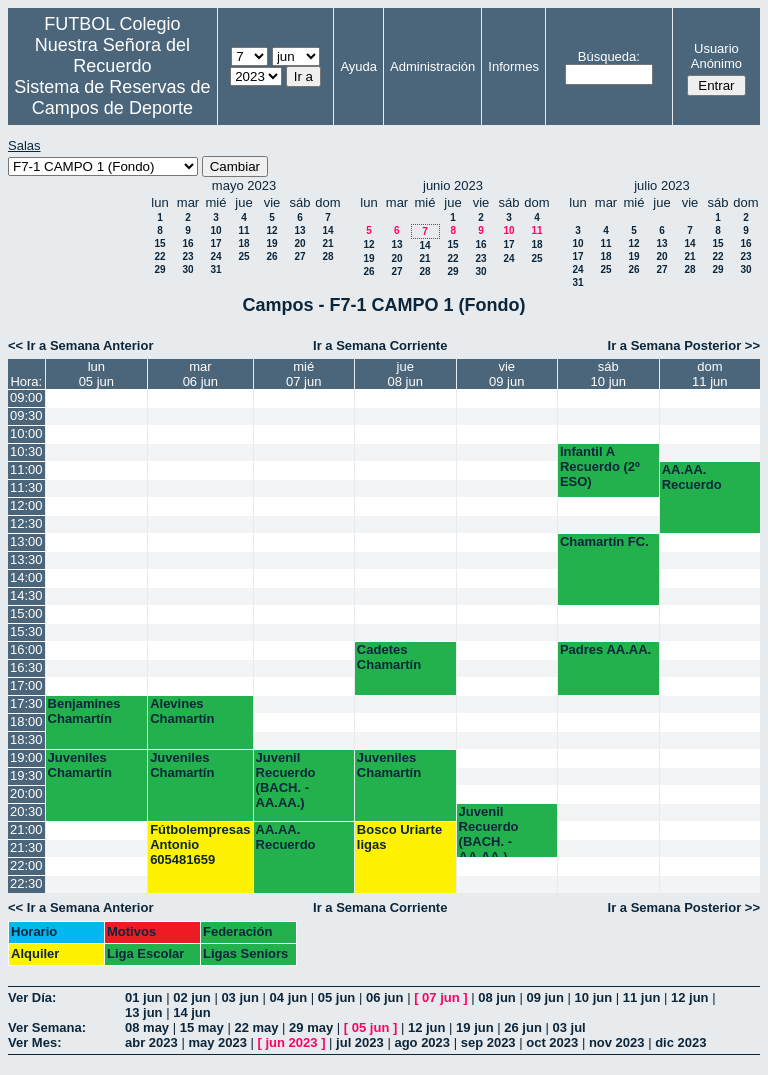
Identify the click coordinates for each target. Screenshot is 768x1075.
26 (271, 256)
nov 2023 (617, 1042)
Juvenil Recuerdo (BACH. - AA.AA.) (286, 780)
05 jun (337, 997)
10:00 (26, 433)
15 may (202, 1027)
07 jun (441, 997)
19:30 (26, 775)
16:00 (26, 649)
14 (327, 230)
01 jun (144, 997)
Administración (432, 66)
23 (187, 256)
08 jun (497, 997)
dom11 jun (709, 374)
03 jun (240, 997)
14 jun (192, 1012)
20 (299, 243)
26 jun (523, 1027)
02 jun (192, 997)
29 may (311, 1027)
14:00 (26, 577)
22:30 (26, 883)
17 (215, 243)
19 (271, 243)
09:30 (26, 415)
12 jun (690, 997)
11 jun (642, 997)
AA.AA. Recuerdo (692, 477)
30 (187, 269)
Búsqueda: (609, 56)
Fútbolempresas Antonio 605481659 (200, 844)
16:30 (26, 667)
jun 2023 (292, 1042)
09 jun (545, 997)
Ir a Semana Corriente (380, 345)
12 (271, 230)
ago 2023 (422, 1042)
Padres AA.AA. (605, 649)
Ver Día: (32, 997)
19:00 (26, 757)
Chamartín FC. (604, 541)
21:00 (26, 829)
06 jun (385, 997)
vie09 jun (506, 374)
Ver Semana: (47, 1027)
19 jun (475, 1027)
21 (327, 243)
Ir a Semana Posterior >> (684, 345)
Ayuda (358, 66)
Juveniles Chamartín (80, 765)
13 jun (144, 1012)
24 (215, 256)
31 (215, 269)
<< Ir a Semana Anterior (80, 345)
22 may (256, 1027)
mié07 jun (303, 374)
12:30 (26, 523)
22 (159, 256)
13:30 (26, 559)
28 (327, 256)
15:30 (26, 631)
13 (299, 230)
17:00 (26, 685)
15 (159, 243)
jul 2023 (360, 1042)
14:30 (26, 595)
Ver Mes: (34, 1042)
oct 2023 (552, 1042)
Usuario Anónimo (716, 56)
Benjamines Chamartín (84, 711)
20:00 (26, 793)
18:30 (26, 739)
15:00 (26, 613)
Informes (513, 66)
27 (299, 256)
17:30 (26, 703)
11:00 (26, 469)
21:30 (26, 847)
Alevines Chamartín (182, 711)
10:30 (26, 451)
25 (243, 256)
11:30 (26, 487)
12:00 (26, 505)
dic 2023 (680, 1042)
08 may (147, 1027)
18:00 (26, 721)
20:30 (26, 811)
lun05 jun (96, 374)
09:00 (26, 397)
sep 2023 (488, 1042)
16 (187, 243)
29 (159, 269)
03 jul (568, 1027)
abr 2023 (151, 1042)
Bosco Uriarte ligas (399, 837)
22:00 (26, 865)
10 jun (594, 997)
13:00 (26, 541)
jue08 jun (405, 374)
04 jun (289, 997)
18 (243, 243)
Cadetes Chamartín (389, 657)
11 (243, 230)
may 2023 (217, 1042)
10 (215, 230)
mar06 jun (200, 374)
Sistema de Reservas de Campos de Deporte (112, 97)
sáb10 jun (608, 374)
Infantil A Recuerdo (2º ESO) (600, 466)
